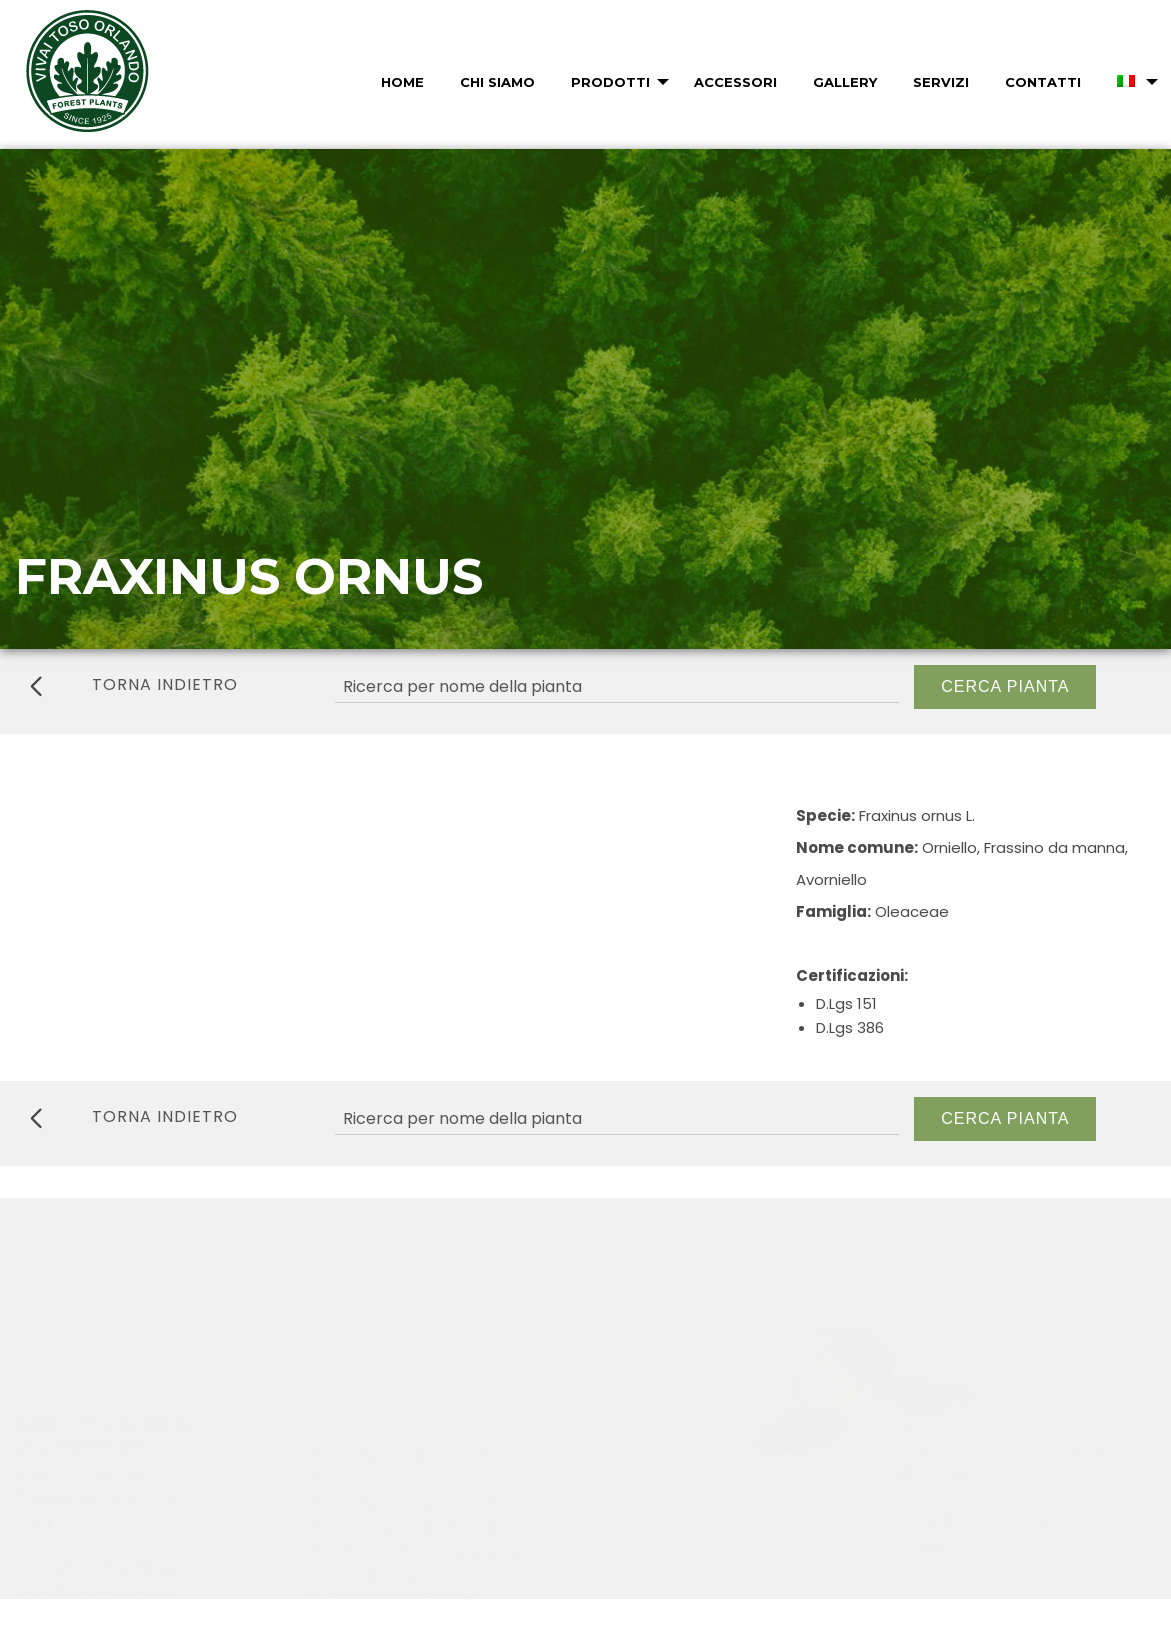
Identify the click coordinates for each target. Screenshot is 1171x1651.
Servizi (941, 82)
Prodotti (610, 82)
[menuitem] (400, 82)
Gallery (845, 82)
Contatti (1043, 82)
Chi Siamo (497, 82)
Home (402, 82)
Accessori (735, 82)
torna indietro (134, 685)
